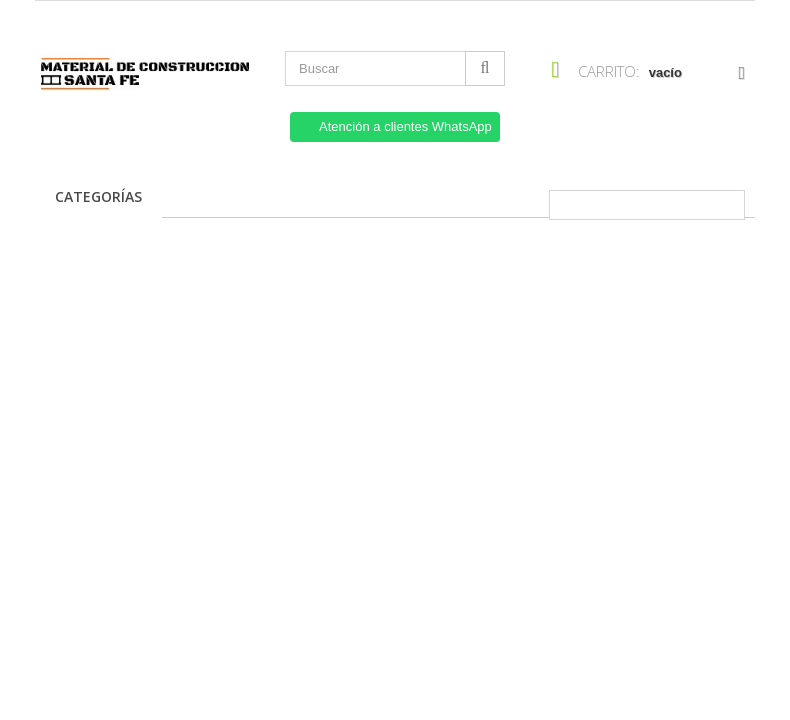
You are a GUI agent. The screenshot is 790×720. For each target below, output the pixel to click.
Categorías (98, 196)
